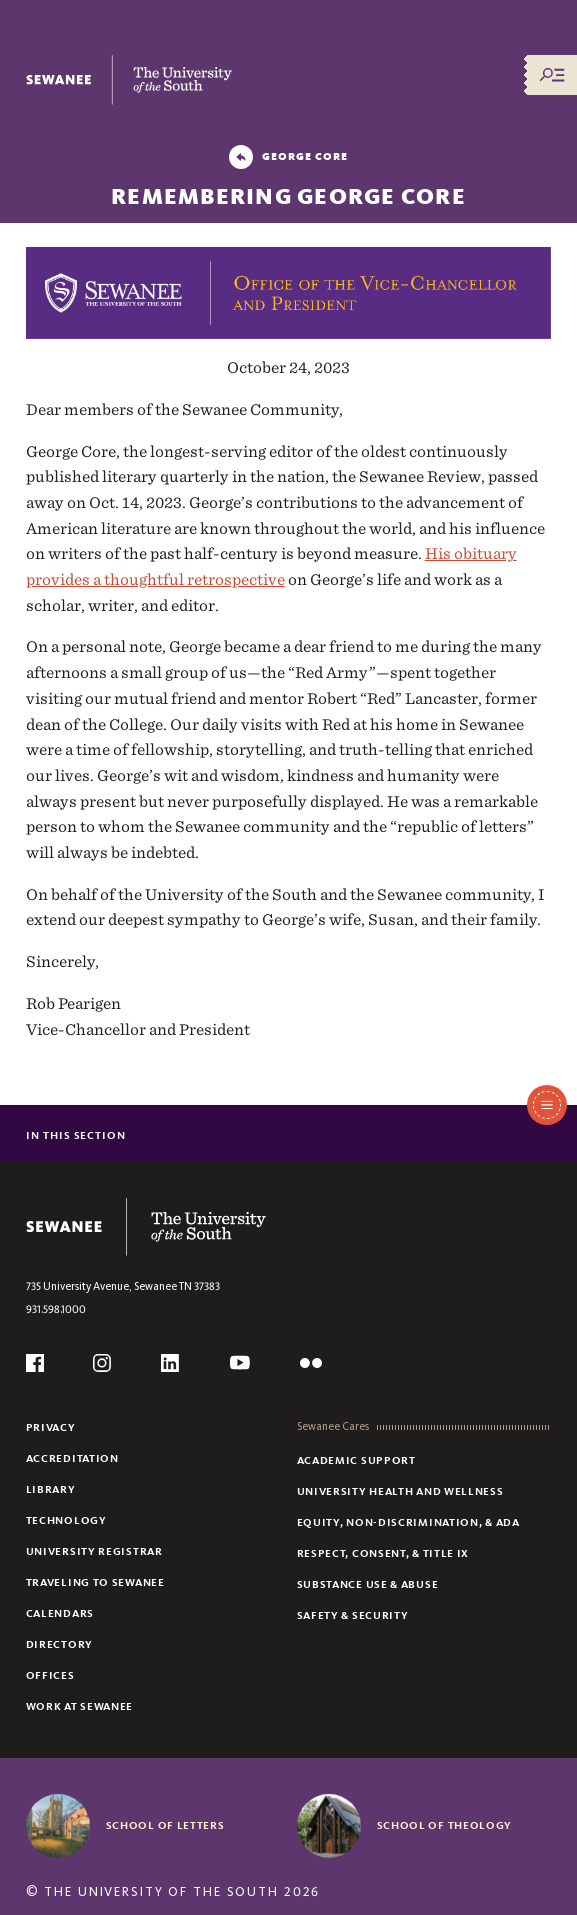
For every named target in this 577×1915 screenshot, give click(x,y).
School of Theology (445, 1825)
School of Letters (165, 1825)
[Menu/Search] (552, 75)
